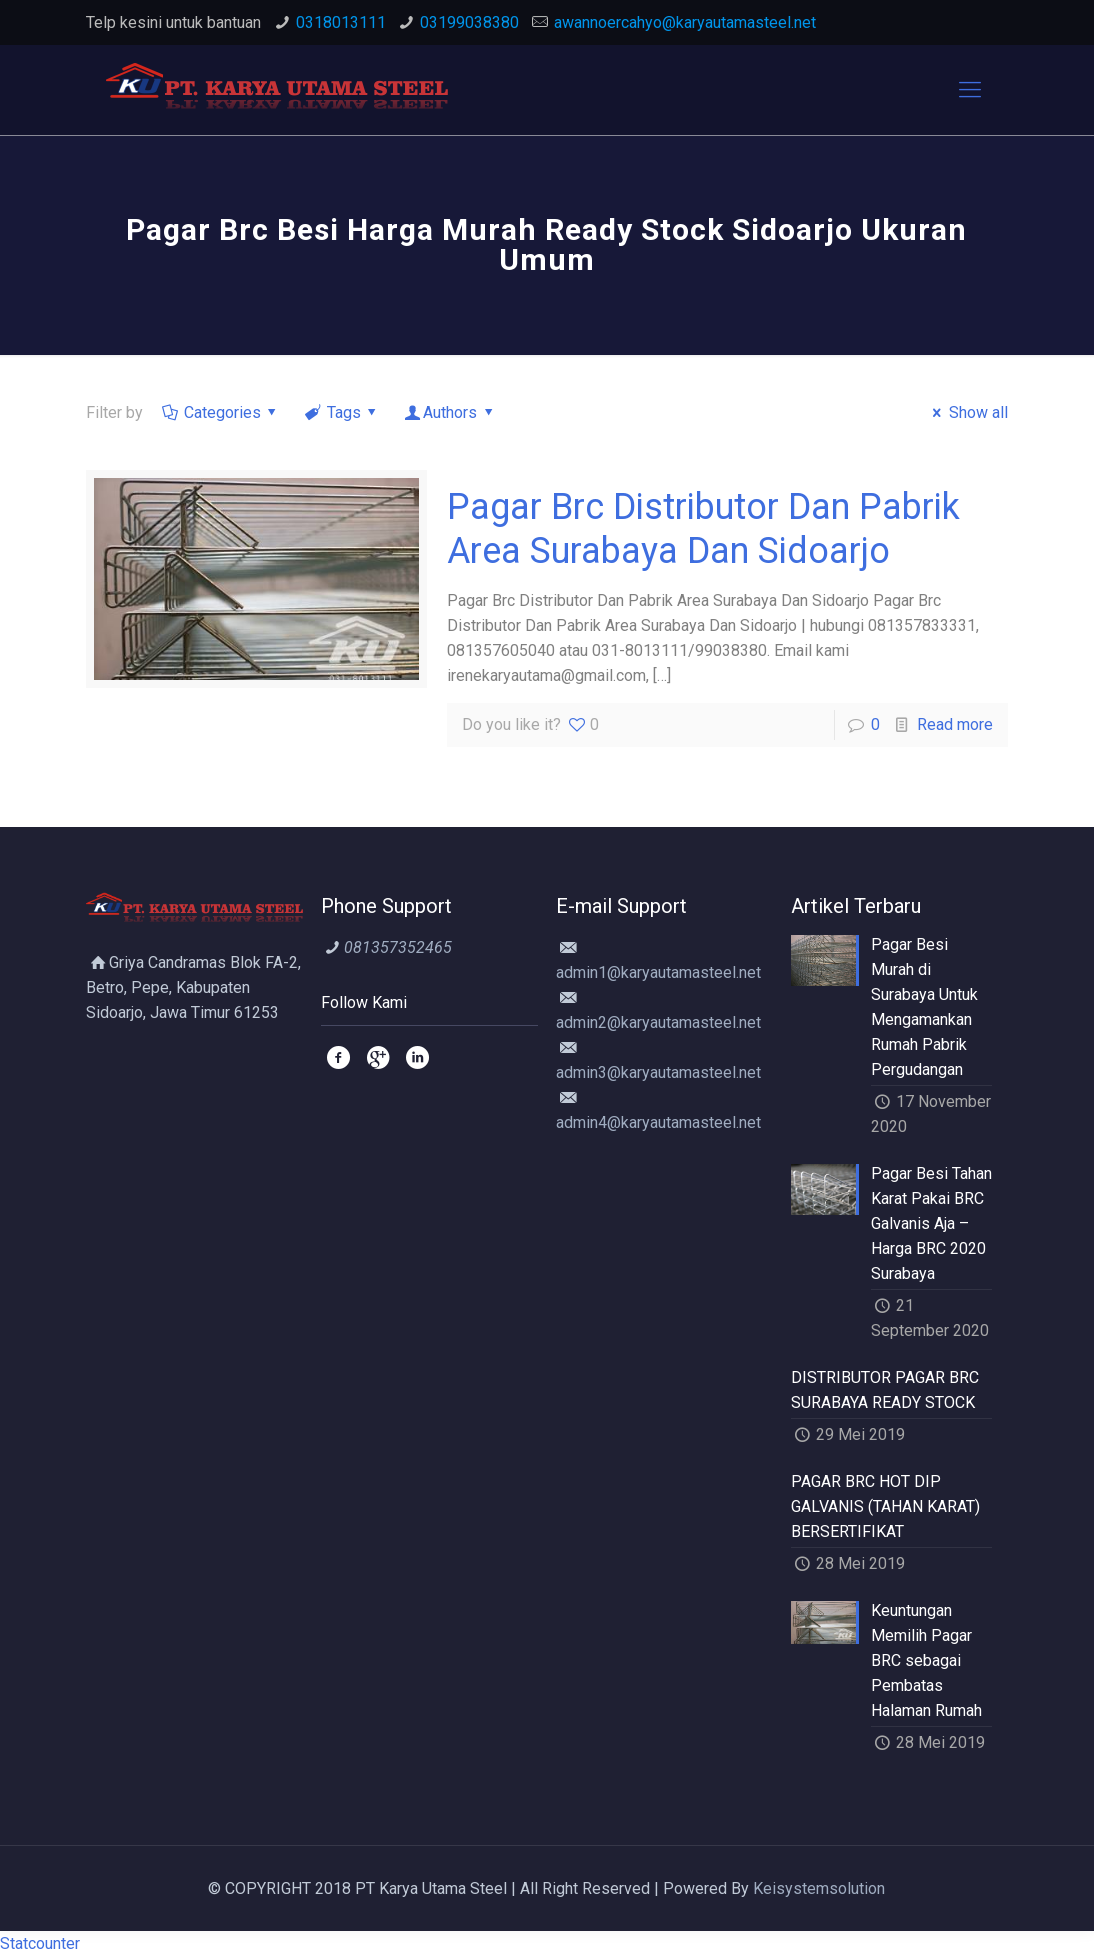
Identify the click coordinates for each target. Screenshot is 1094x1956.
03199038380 (469, 22)
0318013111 (341, 22)
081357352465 (398, 947)
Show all (966, 412)
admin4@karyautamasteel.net (658, 1122)
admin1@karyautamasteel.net (658, 972)
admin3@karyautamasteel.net (658, 1072)
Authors (450, 412)
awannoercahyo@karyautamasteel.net (685, 22)
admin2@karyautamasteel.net (658, 1022)
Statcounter (40, 1943)
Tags (342, 412)
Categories (220, 412)
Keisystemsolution (819, 1888)
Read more (955, 724)
